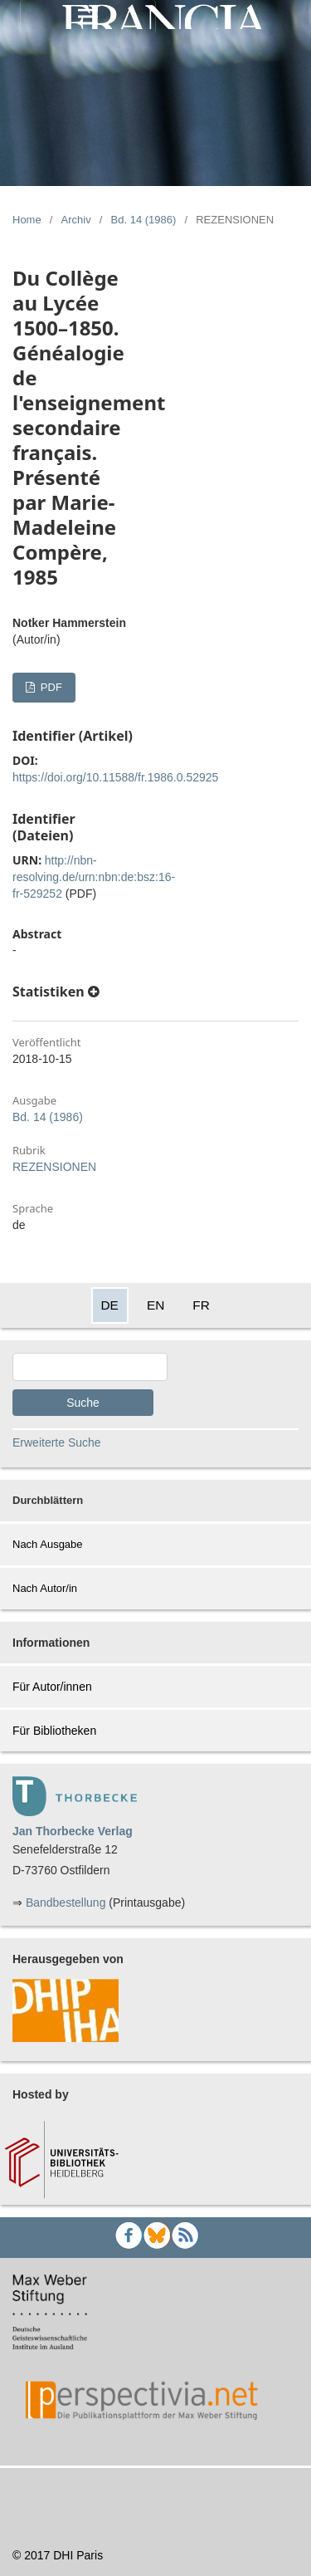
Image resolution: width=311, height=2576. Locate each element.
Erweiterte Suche (56, 1442)
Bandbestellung (66, 1902)
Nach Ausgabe (47, 1544)
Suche (83, 1402)
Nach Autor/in (44, 1588)
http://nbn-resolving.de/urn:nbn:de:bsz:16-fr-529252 (93, 877)
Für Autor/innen (52, 1686)
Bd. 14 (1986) (144, 219)
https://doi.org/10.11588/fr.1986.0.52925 (115, 777)
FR (201, 1305)
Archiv (76, 219)
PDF (49, 687)
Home (26, 219)
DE (110, 1305)
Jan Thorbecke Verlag (72, 1831)
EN (155, 1305)
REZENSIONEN (54, 1166)
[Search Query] (90, 1367)
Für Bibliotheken (54, 1730)
